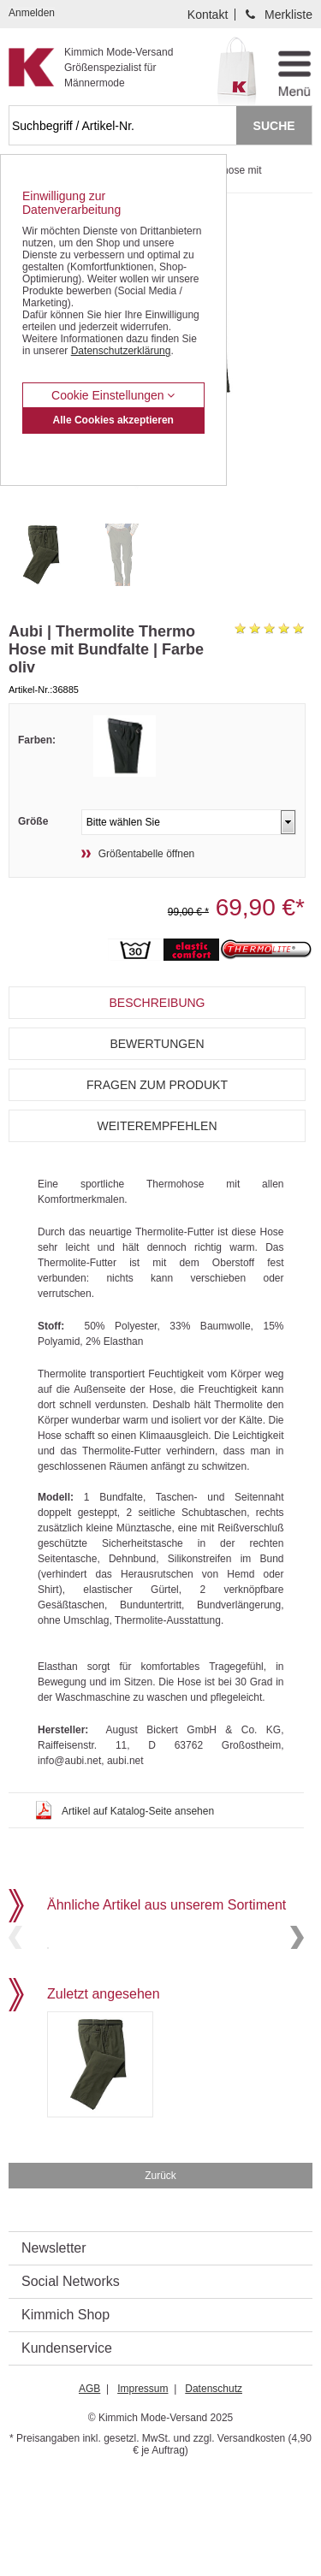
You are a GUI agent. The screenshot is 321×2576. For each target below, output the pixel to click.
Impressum (142, 2491)
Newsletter (53, 2350)
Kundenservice (66, 2450)
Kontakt (207, 15)
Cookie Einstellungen (113, 395)
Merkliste (288, 15)
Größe (33, 821)
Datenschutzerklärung (121, 351)
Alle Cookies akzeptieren (113, 420)
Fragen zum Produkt (157, 1085)
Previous (15, 1988)
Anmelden (32, 13)
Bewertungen (157, 1044)
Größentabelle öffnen (146, 854)
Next (297, 1988)
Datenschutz (213, 2491)
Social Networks (70, 2384)
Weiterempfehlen (157, 1126)
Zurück (160, 2278)
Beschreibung (157, 1003)
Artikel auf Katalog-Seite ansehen (138, 1811)
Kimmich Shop (65, 2417)
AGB (89, 2491)
